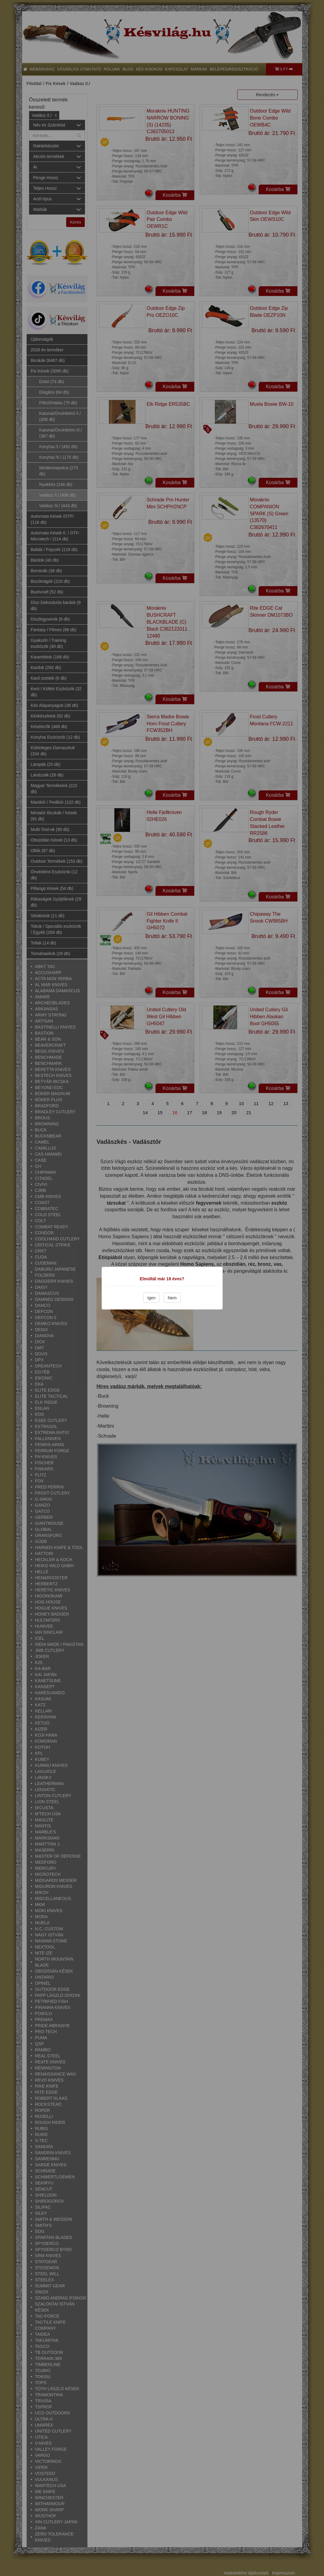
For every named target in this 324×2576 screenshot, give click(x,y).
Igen (151, 1297)
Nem (172, 1297)
